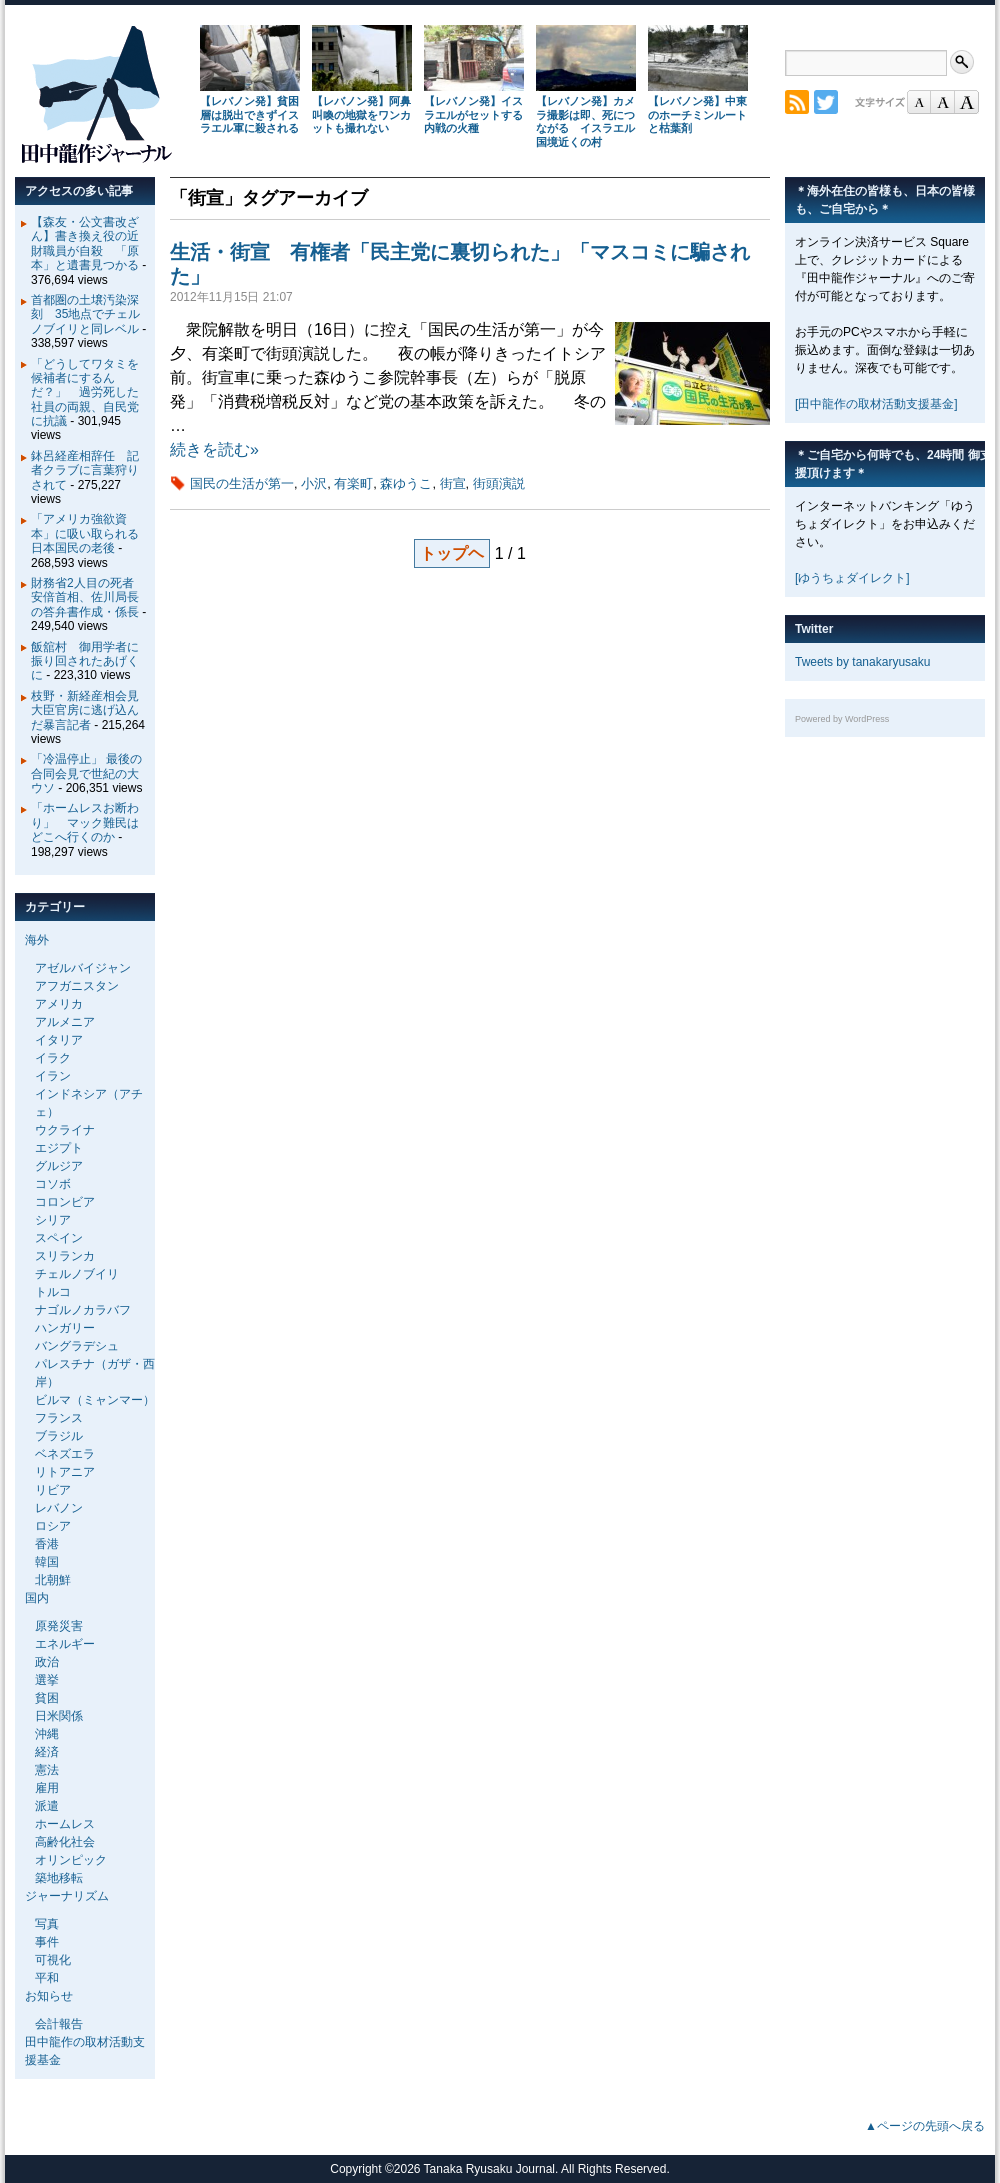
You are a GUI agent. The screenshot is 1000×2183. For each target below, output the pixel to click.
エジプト (59, 1148)
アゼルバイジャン (83, 968)
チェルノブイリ (77, 1274)
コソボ (53, 1184)
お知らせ (49, 1996)
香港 (47, 1544)
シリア (53, 1220)
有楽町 (353, 483)
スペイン (59, 1238)
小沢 (314, 483)
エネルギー (65, 1644)
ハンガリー (65, 1328)
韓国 (47, 1562)
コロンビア (65, 1202)
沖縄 (47, 1734)
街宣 (453, 483)
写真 (47, 1924)
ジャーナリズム (67, 1896)
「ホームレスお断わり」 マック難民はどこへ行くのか (85, 822)
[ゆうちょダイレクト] (852, 578)
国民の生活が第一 (242, 483)
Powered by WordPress (842, 719)
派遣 (47, 1806)
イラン (53, 1076)
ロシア (53, 1526)
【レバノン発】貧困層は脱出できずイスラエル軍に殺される (249, 115)
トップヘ (452, 553)
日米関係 (59, 1716)
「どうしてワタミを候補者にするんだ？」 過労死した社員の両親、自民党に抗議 (85, 393)
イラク (53, 1058)
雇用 (47, 1788)
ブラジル (59, 1436)
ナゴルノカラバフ (83, 1310)
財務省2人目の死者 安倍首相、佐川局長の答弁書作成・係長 (88, 597)
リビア (53, 1490)
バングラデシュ (77, 1346)
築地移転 (59, 1878)
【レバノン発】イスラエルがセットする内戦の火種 (473, 115)
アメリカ (59, 1004)
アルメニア (65, 1022)
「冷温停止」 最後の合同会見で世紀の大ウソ (86, 773)
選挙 (47, 1680)
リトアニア (65, 1472)
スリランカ (65, 1256)
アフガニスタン (77, 986)
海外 (37, 940)
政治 (47, 1662)
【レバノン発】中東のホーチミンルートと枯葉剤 (697, 115)
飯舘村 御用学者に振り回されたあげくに (85, 661)
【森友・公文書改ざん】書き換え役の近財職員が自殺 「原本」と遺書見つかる (85, 243)
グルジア (59, 1166)
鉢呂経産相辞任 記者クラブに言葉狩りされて (85, 470)
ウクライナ (65, 1130)
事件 (47, 1942)
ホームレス (65, 1824)
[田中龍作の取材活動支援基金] (876, 404)
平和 (47, 1978)
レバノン (59, 1508)
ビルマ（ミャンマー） (95, 1400)
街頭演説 (499, 483)
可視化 (53, 1960)
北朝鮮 (53, 1580)
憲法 (47, 1770)
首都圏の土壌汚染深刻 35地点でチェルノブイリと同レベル (85, 314)
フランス (59, 1418)
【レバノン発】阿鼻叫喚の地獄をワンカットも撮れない (361, 115)
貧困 (47, 1698)
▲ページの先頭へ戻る (925, 2126)
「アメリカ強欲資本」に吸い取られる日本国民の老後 (85, 533)
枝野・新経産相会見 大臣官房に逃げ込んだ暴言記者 (91, 710)
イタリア (59, 1040)
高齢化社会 (65, 1842)
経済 (47, 1752)
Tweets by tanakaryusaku (862, 662)
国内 (37, 1598)
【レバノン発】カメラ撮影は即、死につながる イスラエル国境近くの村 (585, 121)
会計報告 (59, 2024)
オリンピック (71, 1860)
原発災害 (59, 1626)
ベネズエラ (65, 1454)
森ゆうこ (406, 483)
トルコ (53, 1292)
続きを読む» (214, 449)
